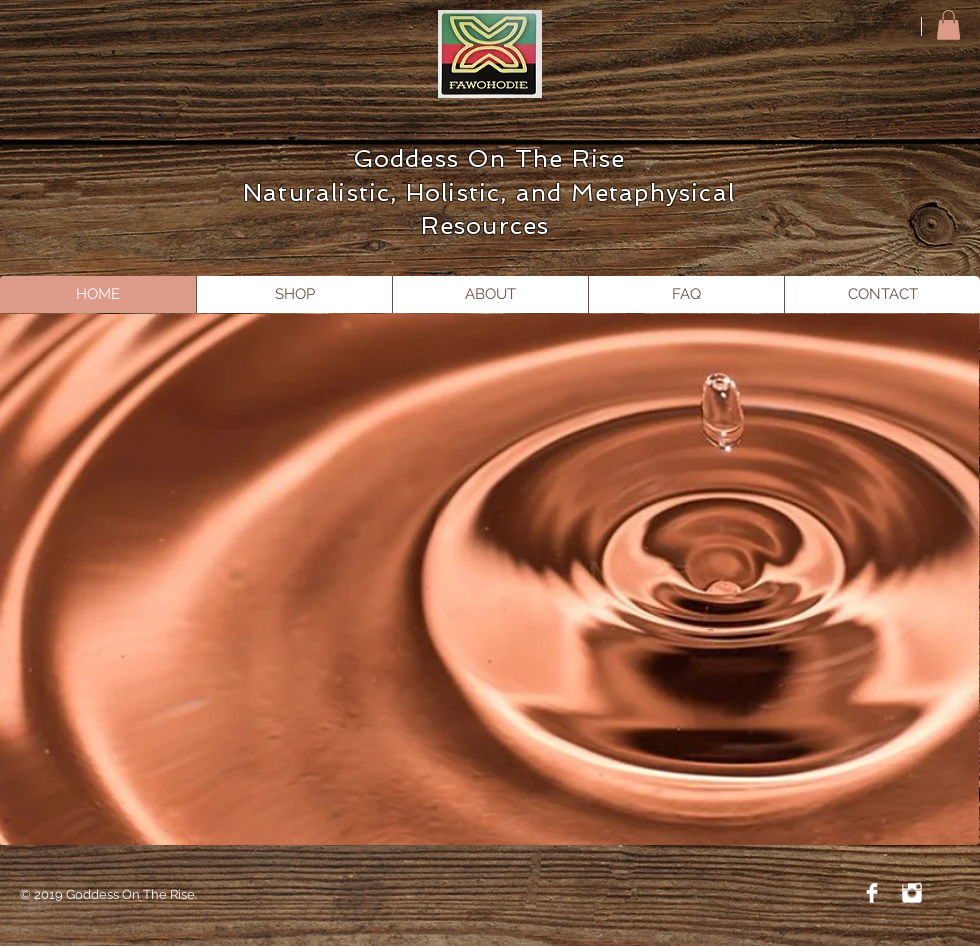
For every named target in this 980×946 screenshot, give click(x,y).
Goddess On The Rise (489, 158)
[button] (948, 25)
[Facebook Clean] (872, 893)
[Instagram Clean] (912, 893)
